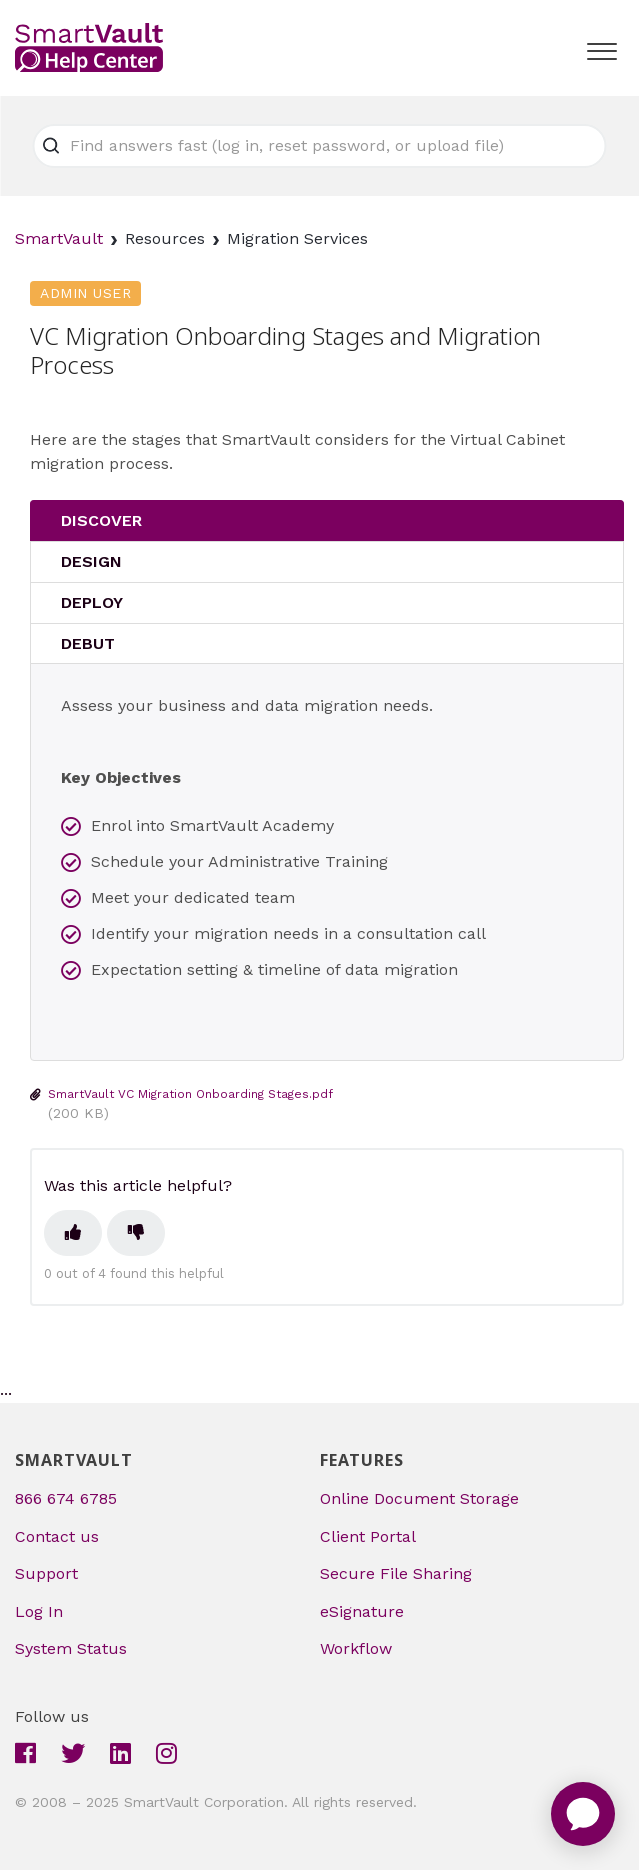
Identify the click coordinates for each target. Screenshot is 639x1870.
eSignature (362, 1611)
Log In (39, 1611)
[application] (583, 1814)
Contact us (57, 1536)
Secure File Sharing (396, 1573)
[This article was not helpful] (136, 1233)
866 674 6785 (66, 1498)
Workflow (356, 1648)
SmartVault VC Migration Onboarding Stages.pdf (190, 1094)
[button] (601, 47)
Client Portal (368, 1536)
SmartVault (59, 238)
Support (46, 1573)
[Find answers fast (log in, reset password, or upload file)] (320, 146)
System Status (71, 1648)
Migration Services (297, 238)
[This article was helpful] (73, 1233)
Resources (165, 238)
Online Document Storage (419, 1498)
